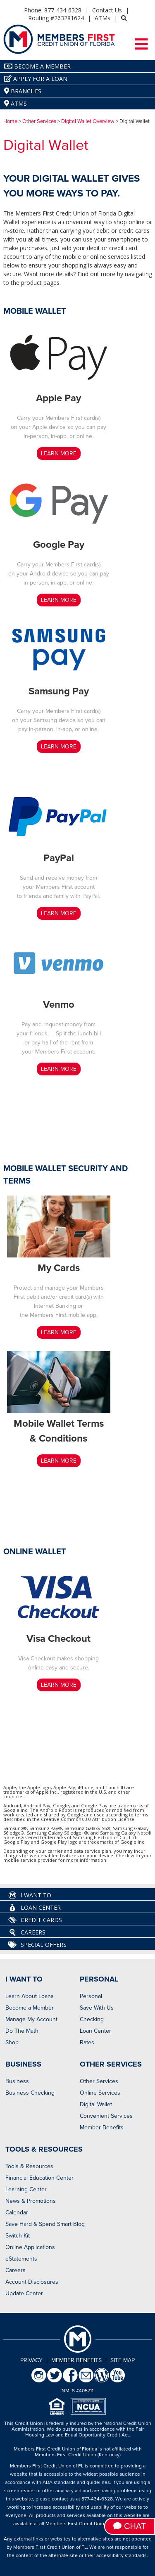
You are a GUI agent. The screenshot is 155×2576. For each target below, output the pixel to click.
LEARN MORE (58, 453)
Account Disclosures (31, 2281)
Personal (91, 1996)
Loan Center (34, 1908)
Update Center (24, 2293)
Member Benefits (102, 2127)
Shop (12, 2042)
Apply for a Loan (35, 79)
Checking (92, 2019)
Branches (22, 91)
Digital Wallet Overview (87, 121)
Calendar (16, 2212)
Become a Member (29, 2007)
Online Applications (30, 2247)
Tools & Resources (29, 2166)
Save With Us (97, 2007)
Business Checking (30, 2092)
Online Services (100, 2092)
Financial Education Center (39, 2177)
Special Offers (37, 1945)
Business (17, 2081)
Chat (129, 2526)
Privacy (31, 2360)
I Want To (29, 1895)
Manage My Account (31, 2019)
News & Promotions (30, 2200)
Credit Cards (35, 1920)
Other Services (39, 121)
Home (10, 121)
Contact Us (107, 10)
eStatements (21, 2258)
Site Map (122, 2360)
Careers (26, 1932)
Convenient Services (106, 2115)
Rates (87, 2042)
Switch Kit (17, 2235)
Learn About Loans (29, 1996)
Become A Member (37, 66)
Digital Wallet (96, 2104)
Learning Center (26, 2189)
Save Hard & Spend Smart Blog (45, 2224)
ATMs (102, 18)
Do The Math (21, 2030)
